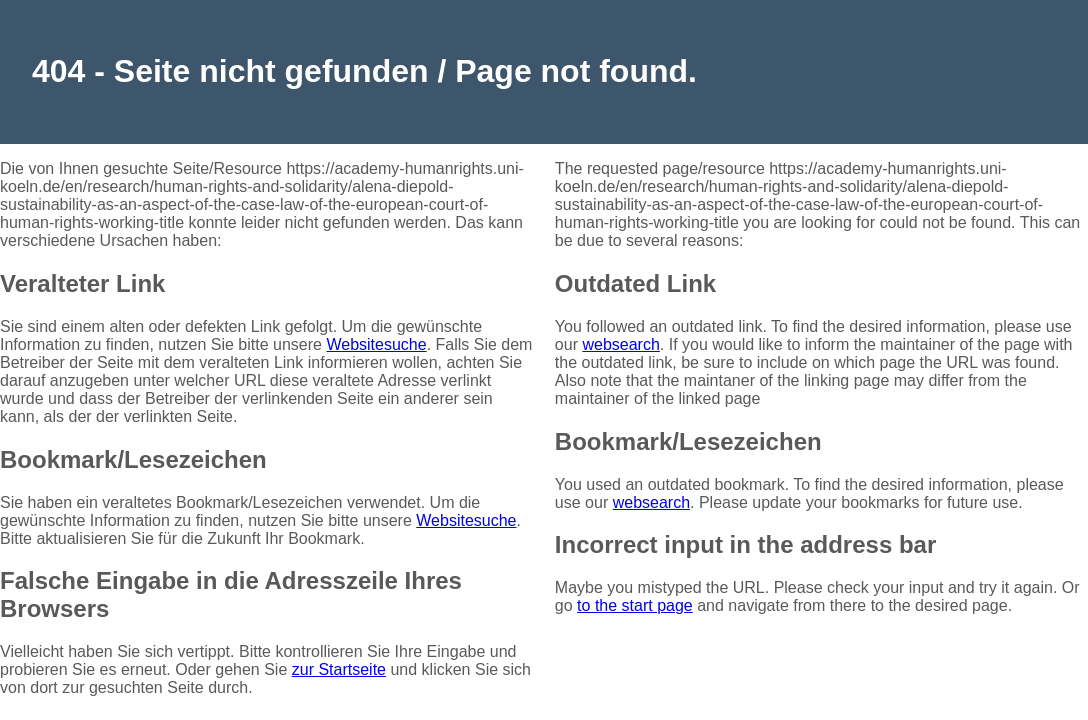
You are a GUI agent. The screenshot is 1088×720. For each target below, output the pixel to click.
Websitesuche (376, 344)
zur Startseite (339, 669)
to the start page (635, 605)
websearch (620, 344)
